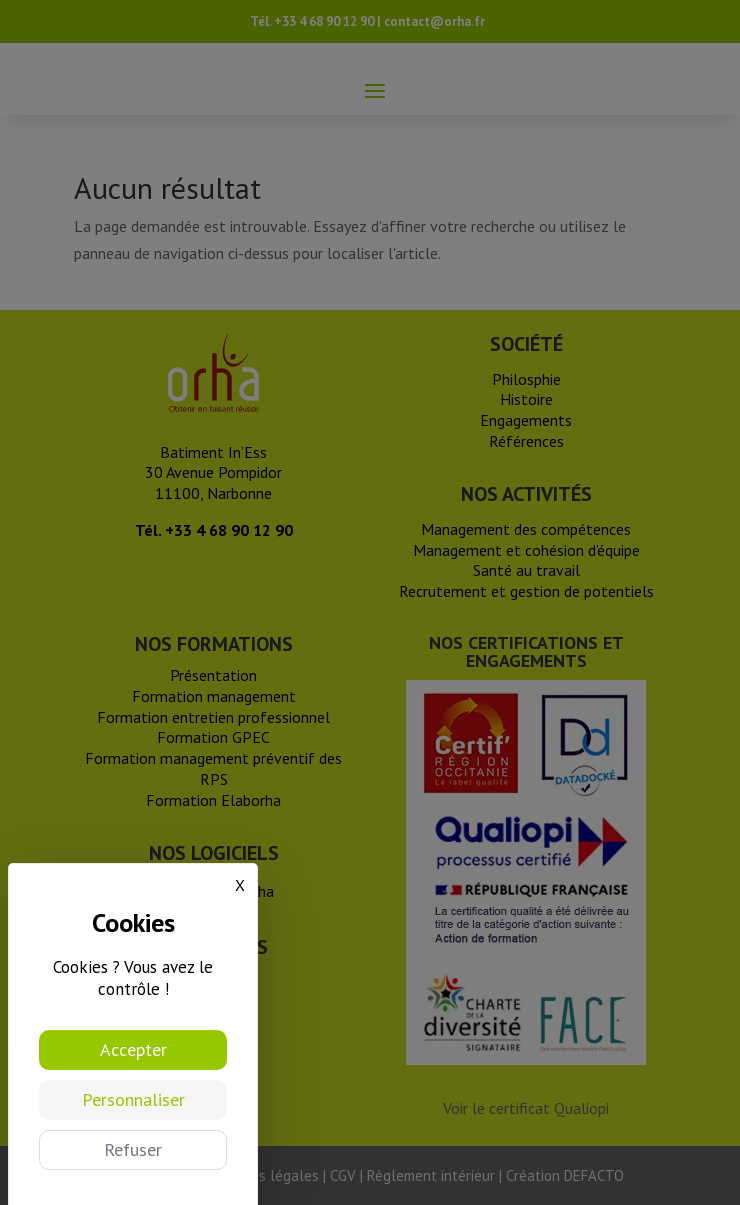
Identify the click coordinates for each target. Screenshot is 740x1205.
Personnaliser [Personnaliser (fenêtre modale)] (133, 1099)
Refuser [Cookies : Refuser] (133, 1149)
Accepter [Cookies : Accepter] (133, 1049)
